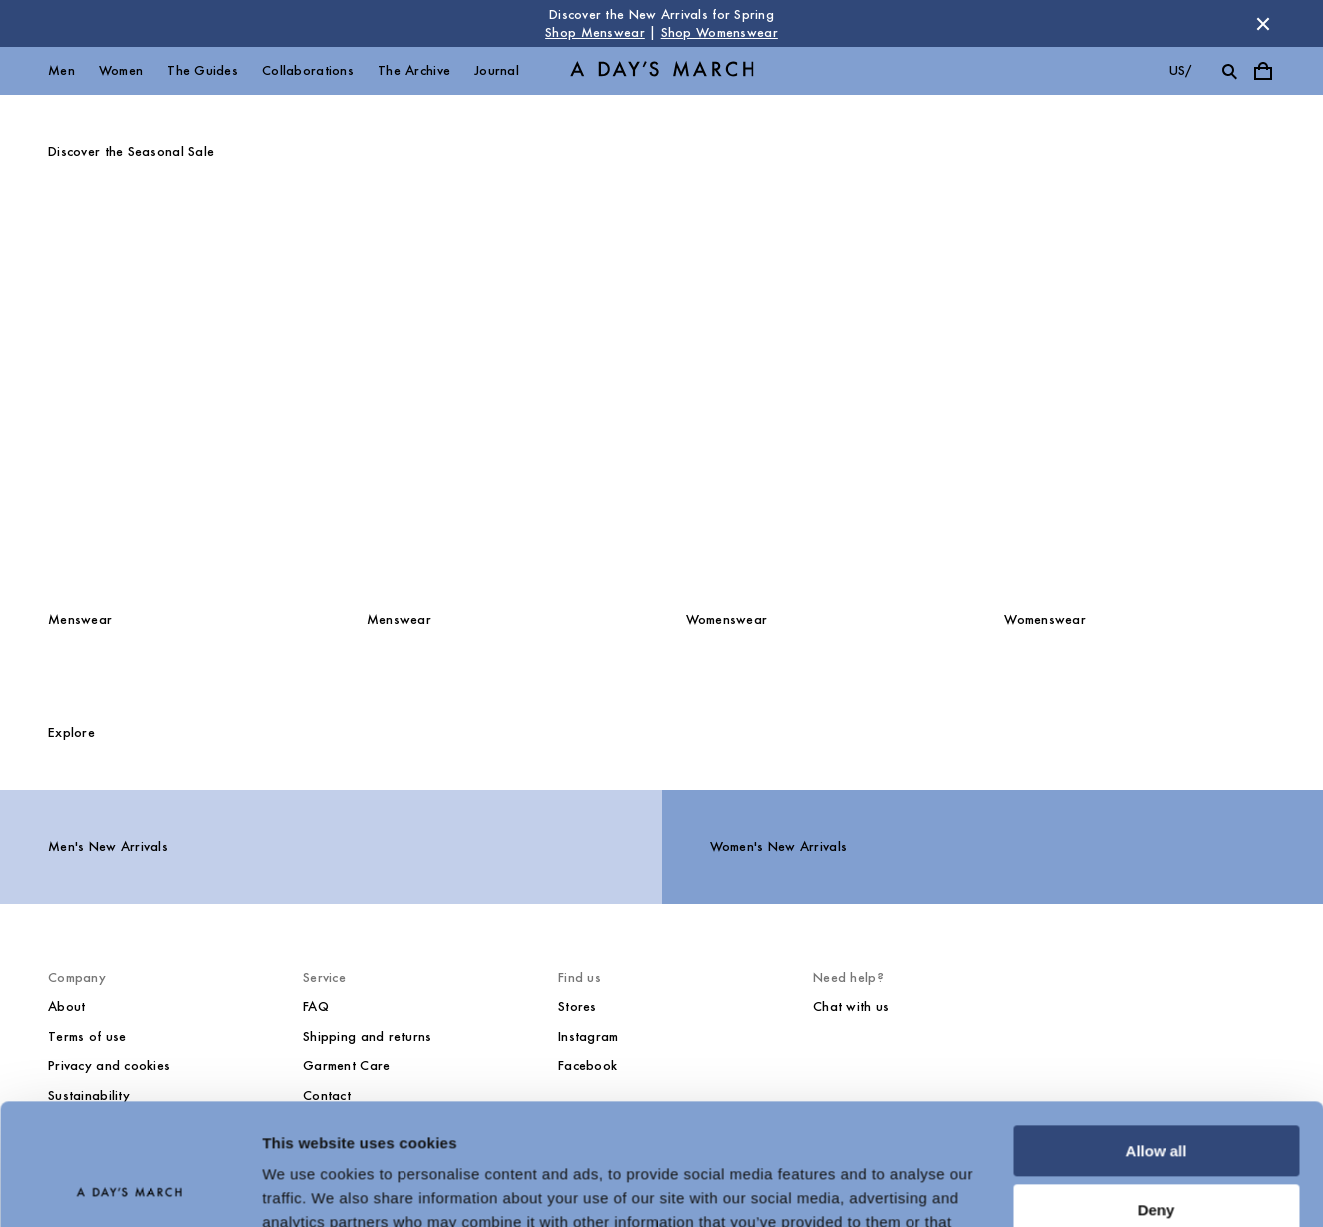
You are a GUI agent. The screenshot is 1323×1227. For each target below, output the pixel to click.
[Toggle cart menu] (1263, 71)
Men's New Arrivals (108, 846)
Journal (496, 70)
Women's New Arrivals (779, 846)
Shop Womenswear (719, 32)
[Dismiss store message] (1263, 24)
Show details (308, 1187)
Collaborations (308, 70)
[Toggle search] (1229, 71)
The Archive (414, 70)
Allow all (1156, 1037)
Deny (1156, 1095)
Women (121, 70)
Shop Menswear (595, 32)
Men (61, 70)
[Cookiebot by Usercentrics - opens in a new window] (129, 1188)
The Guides (202, 70)
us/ (1180, 70)
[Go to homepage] (662, 71)
